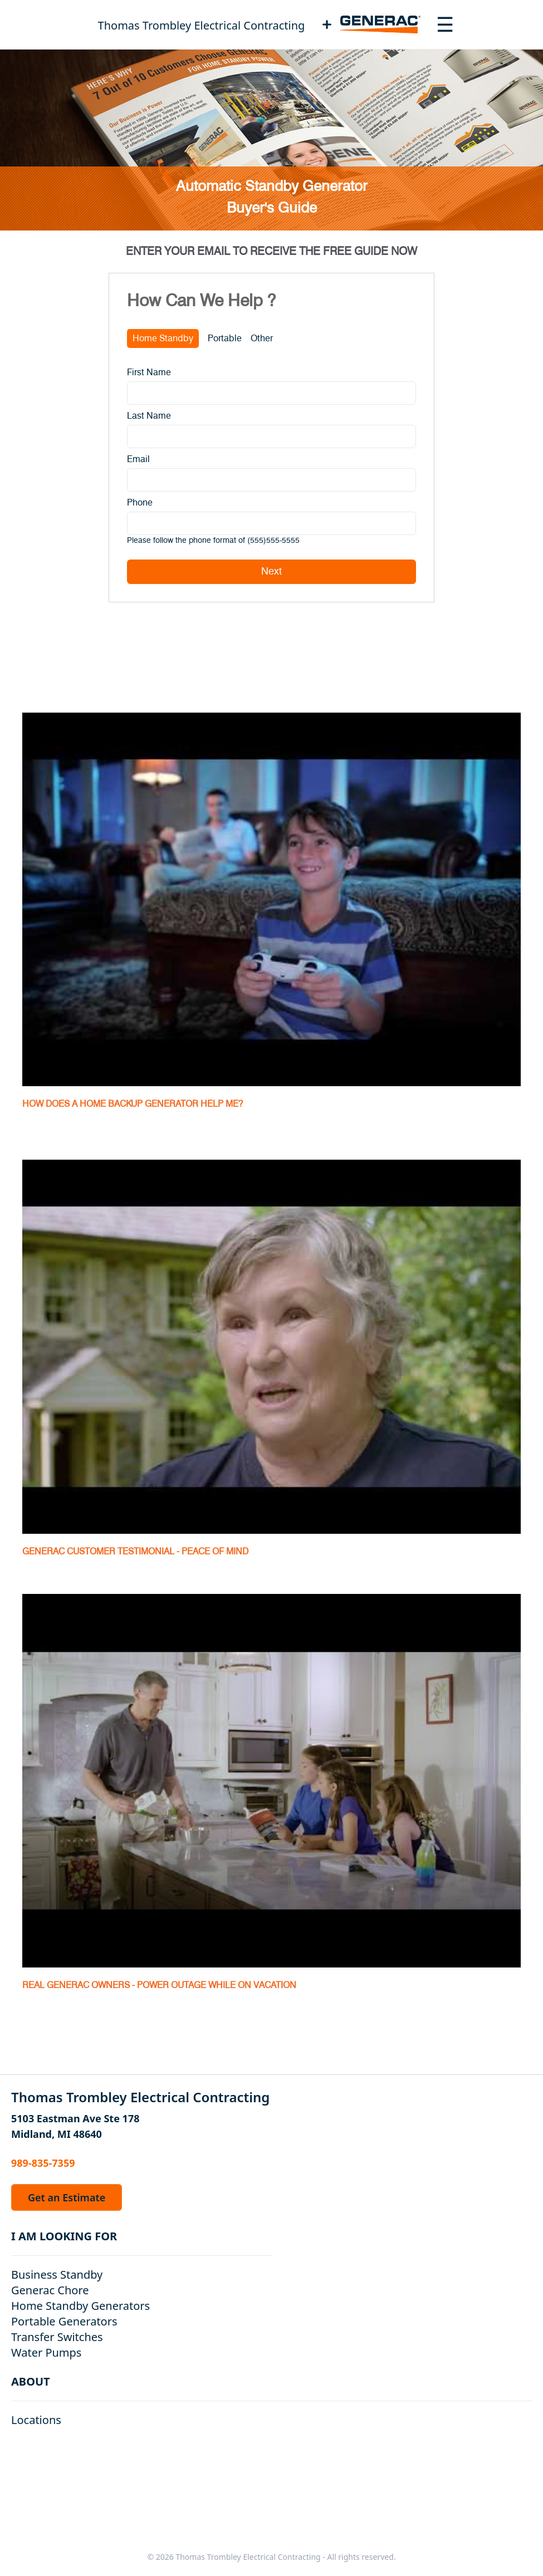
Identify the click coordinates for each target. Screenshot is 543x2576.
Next (271, 572)
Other (262, 338)
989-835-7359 (43, 2163)
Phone (140, 502)
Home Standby (163, 338)
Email (138, 459)
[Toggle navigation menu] (445, 24)
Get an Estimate (66, 2197)
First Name (149, 372)
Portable (225, 338)
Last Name (149, 415)
